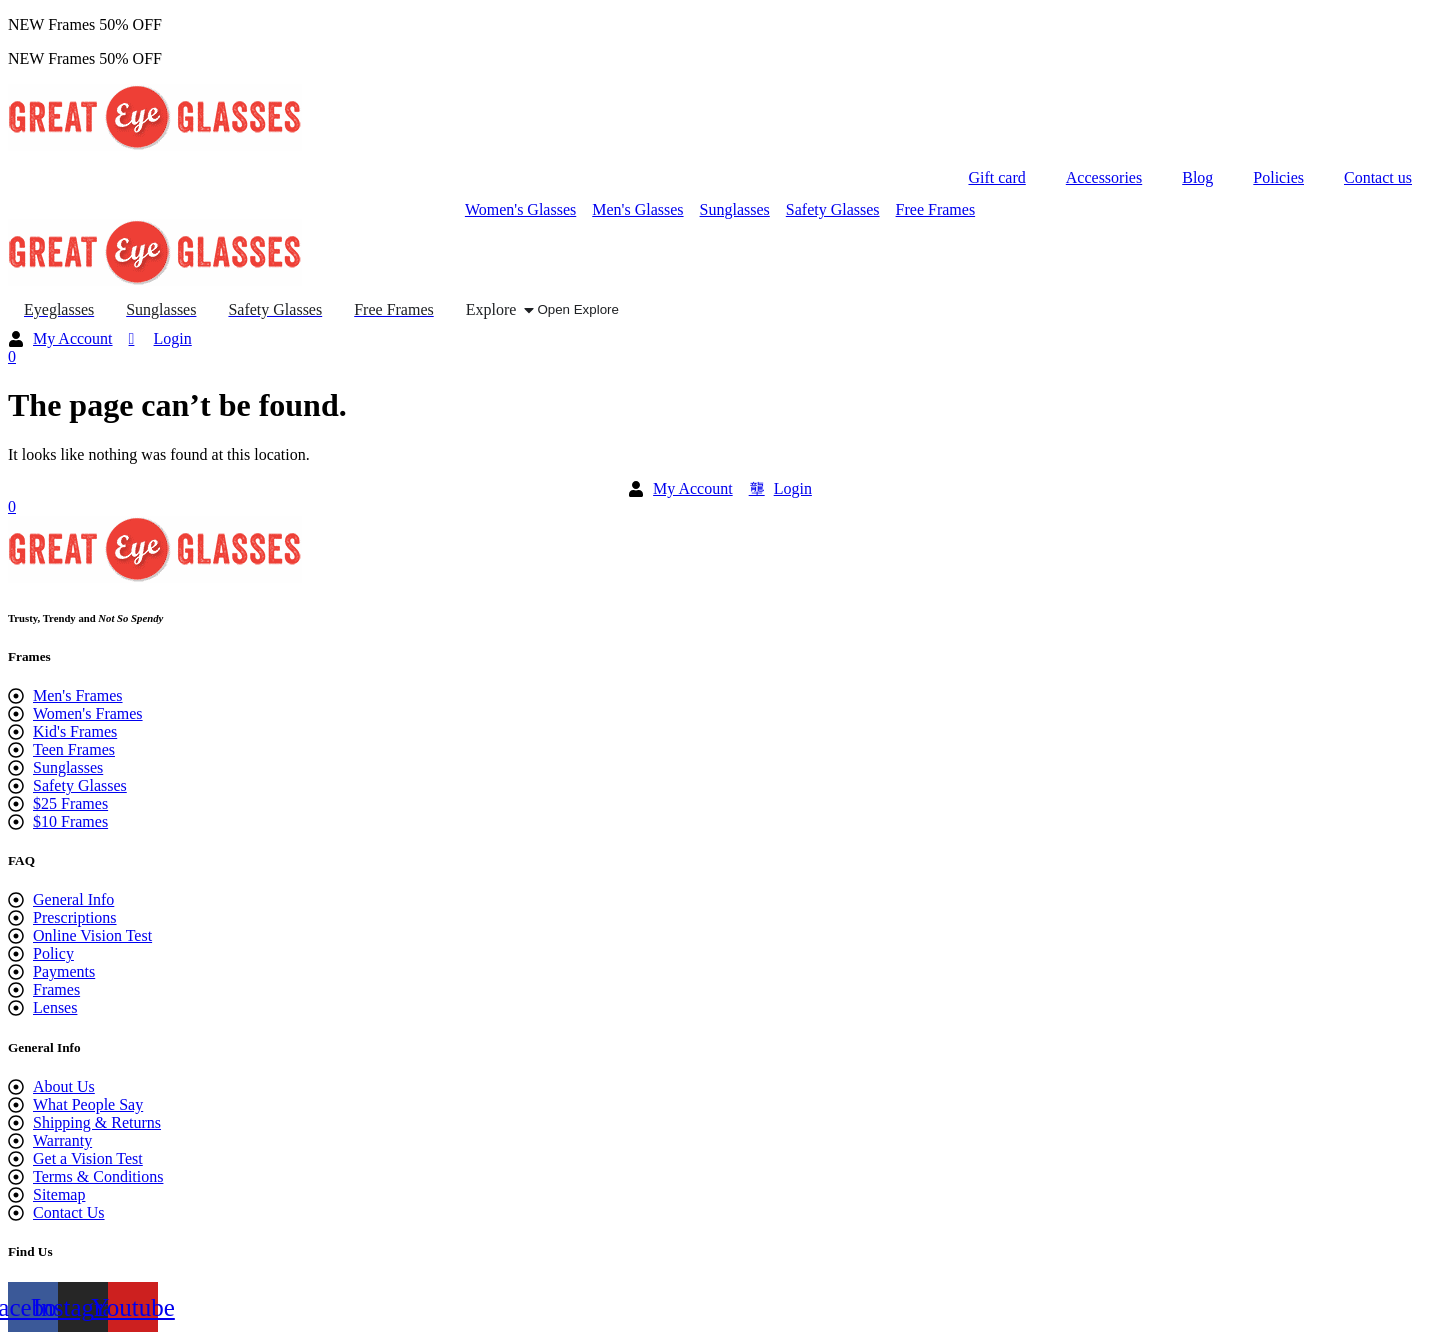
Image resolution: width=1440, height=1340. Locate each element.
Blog (1197, 177)
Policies (1278, 177)
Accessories (1104, 177)
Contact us (1378, 177)
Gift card (996, 177)
